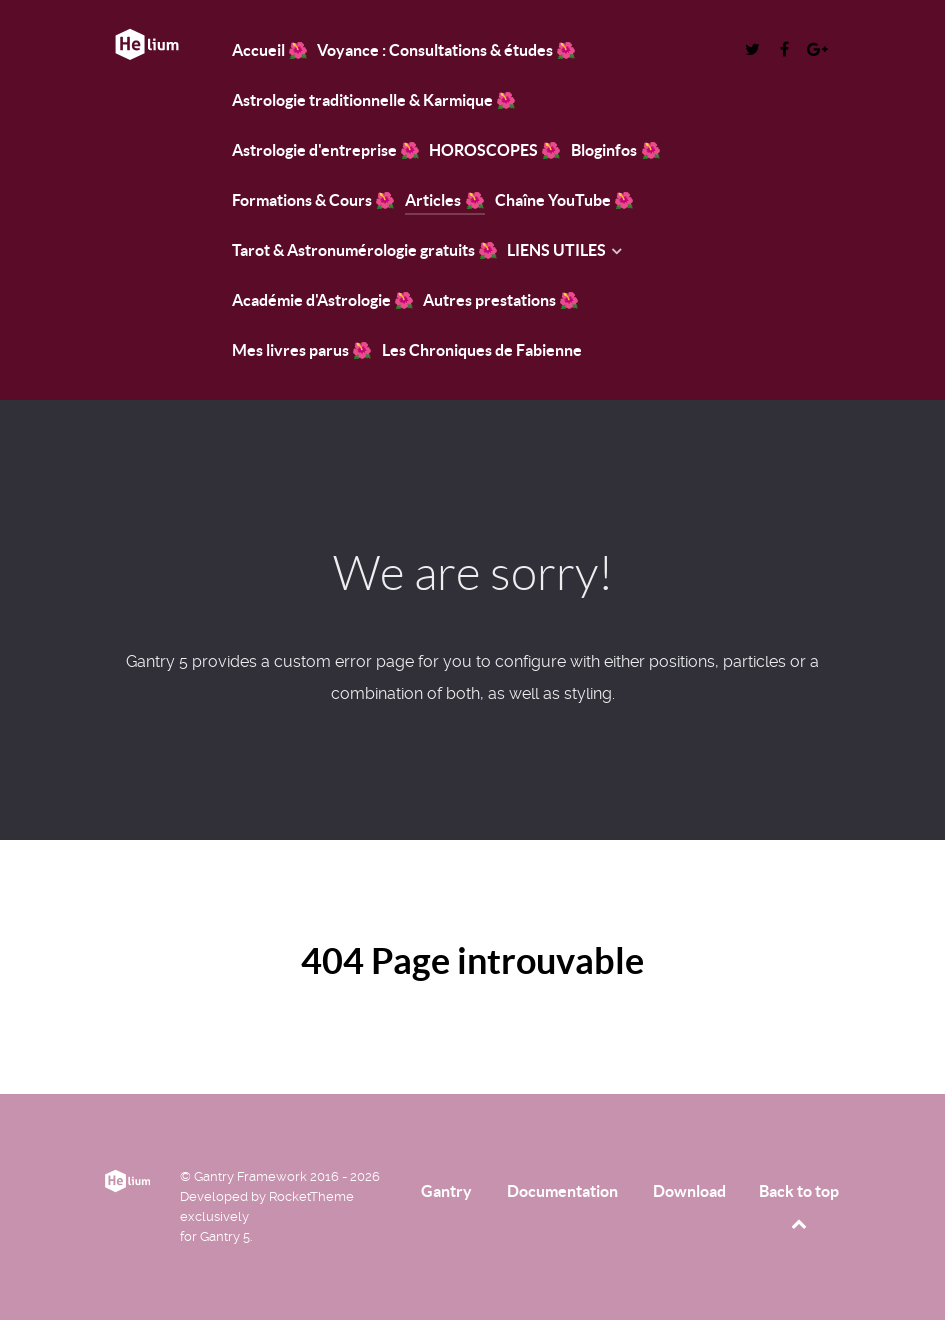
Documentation (562, 1191)
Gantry (446, 1191)
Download (689, 1191)
